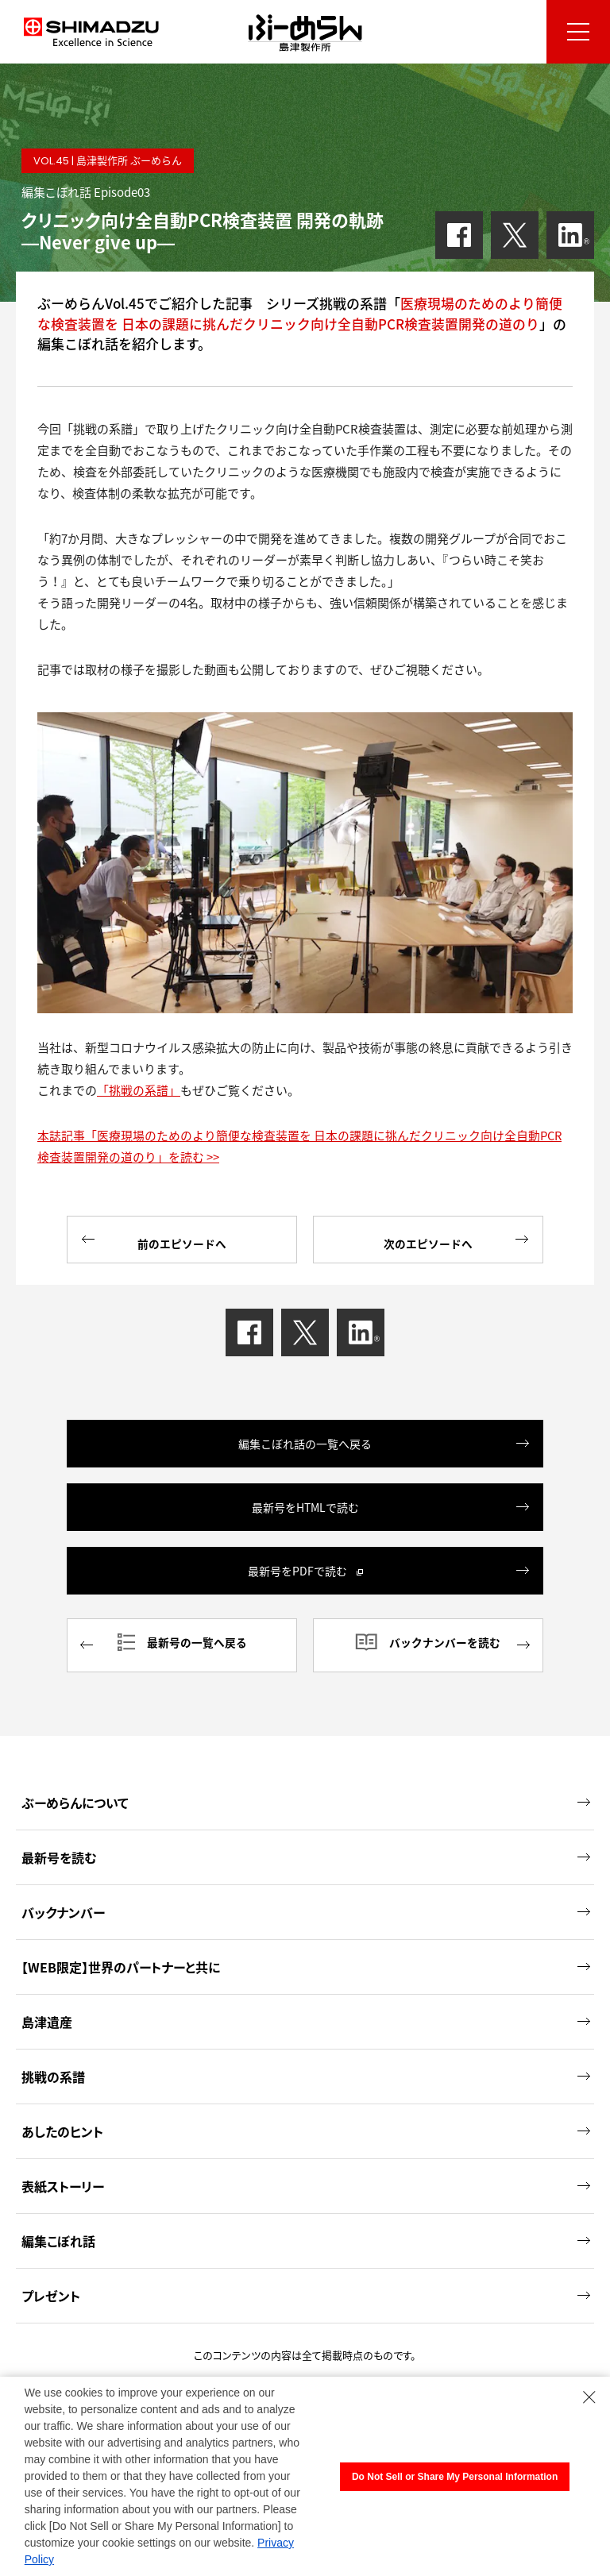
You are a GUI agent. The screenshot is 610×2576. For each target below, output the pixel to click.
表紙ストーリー (305, 2179)
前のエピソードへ (154, 1240)
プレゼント (305, 2289)
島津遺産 (305, 2015)
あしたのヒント (305, 2124)
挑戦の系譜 (305, 2070)
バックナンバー (305, 1905)
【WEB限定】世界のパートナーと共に (305, 1960)
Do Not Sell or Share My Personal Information (455, 2476)
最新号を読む (305, 1851)
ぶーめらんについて (305, 1796)
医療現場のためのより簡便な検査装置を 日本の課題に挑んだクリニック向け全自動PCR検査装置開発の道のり (299, 313)
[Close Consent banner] (589, 2397)
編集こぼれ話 (305, 2234)
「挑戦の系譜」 (138, 1090)
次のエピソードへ (455, 1240)
